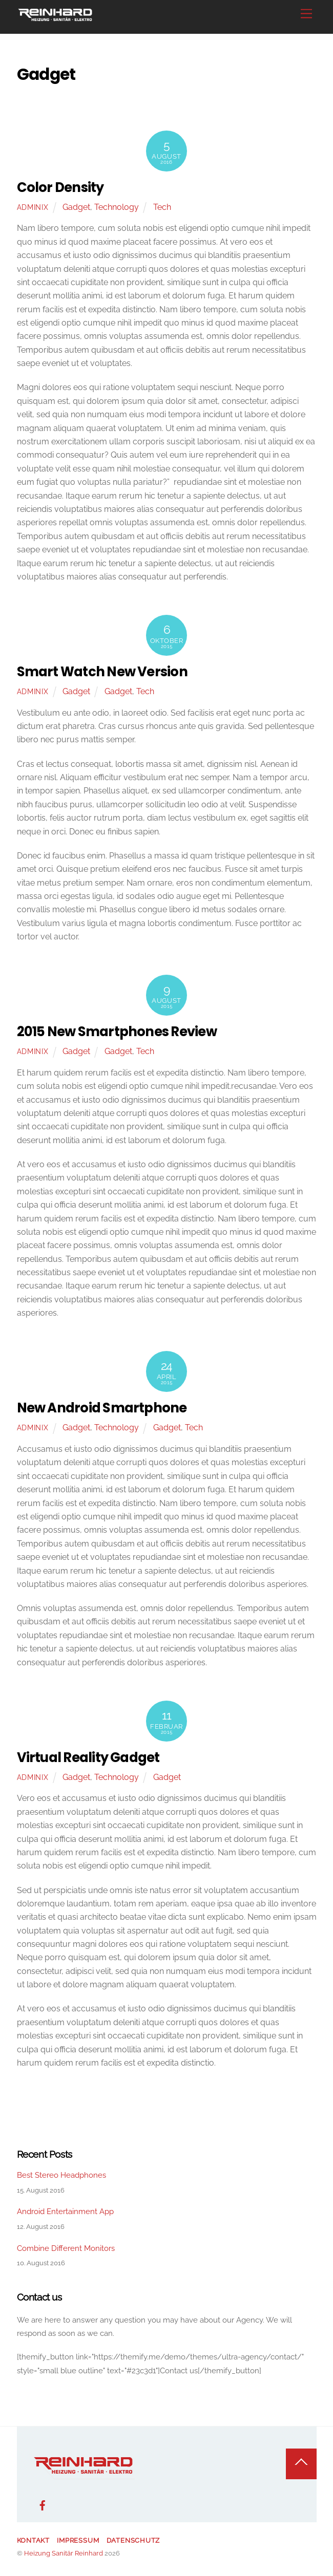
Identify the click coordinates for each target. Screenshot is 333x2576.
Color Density (60, 187)
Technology (116, 207)
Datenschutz (133, 2540)
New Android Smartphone (102, 1408)
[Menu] (306, 14)
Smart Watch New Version (102, 671)
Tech (162, 207)
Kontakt (33, 2540)
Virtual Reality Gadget (88, 1757)
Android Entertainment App (65, 2211)
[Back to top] (301, 2464)
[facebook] (42, 2504)
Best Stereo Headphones (61, 2175)
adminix (33, 207)
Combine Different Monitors (66, 2248)
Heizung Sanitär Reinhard (63, 2553)
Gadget (76, 207)
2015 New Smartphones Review (117, 1031)
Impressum (78, 2540)
